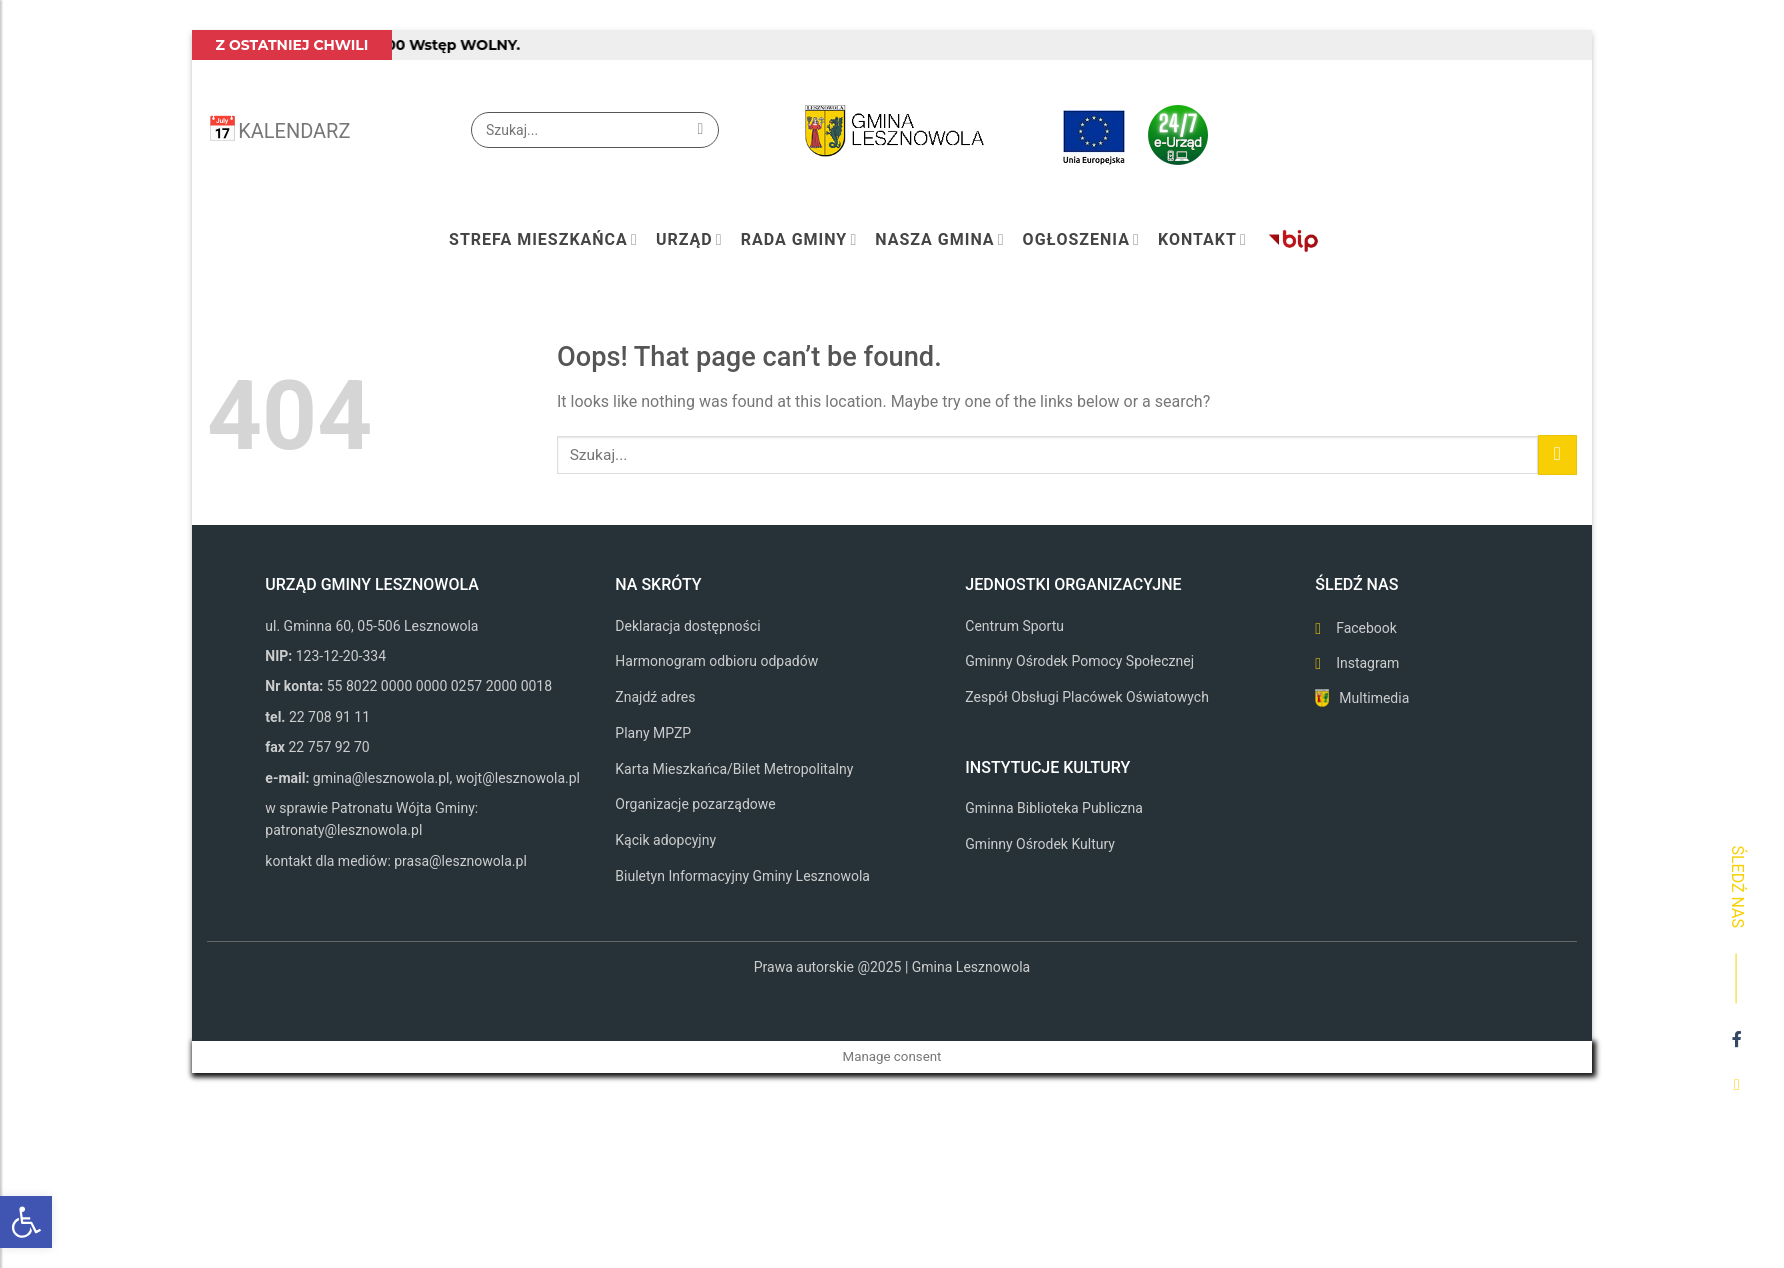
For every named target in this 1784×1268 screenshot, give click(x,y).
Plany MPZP (653, 733)
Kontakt (1202, 240)
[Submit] (700, 130)
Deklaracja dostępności (687, 626)
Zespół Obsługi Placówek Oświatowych (1087, 697)
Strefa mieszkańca (543, 240)
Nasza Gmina (939, 240)
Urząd (689, 240)
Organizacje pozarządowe (695, 804)
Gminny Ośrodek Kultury (1040, 844)
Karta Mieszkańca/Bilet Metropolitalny (734, 769)
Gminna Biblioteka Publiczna (1054, 808)
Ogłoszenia (1081, 240)
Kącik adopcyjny (665, 840)
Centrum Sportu (1014, 626)
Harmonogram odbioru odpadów (716, 661)
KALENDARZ (294, 131)
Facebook (1366, 628)
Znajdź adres (655, 697)
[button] (26, 1222)
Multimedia (1374, 698)
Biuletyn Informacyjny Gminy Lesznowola (742, 876)
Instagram (1367, 663)
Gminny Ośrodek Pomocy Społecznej (1079, 661)
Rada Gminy (799, 240)
